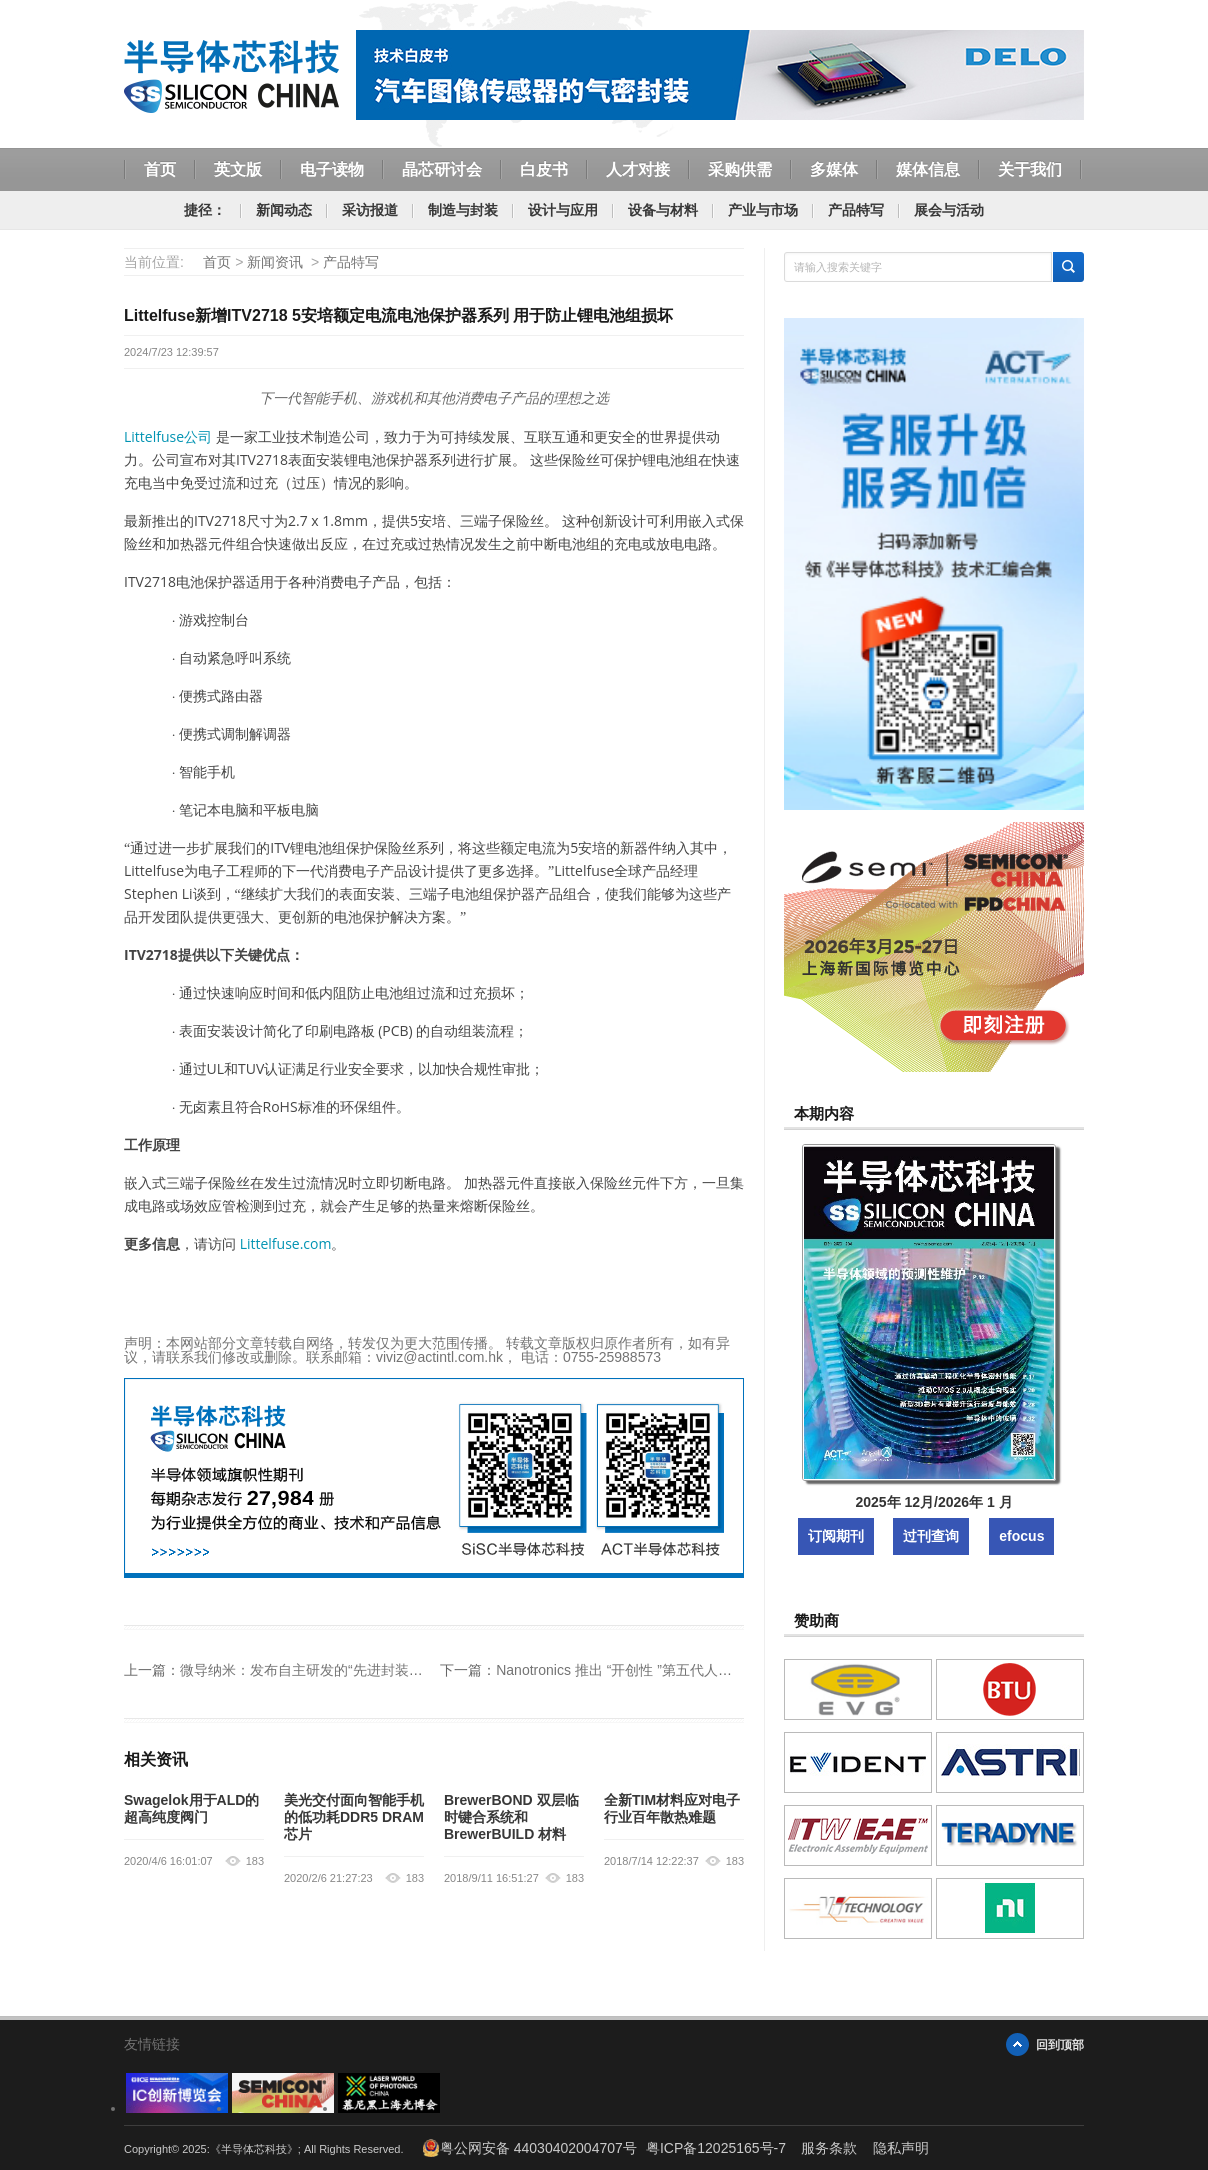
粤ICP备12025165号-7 (716, 2148)
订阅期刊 (836, 1536)
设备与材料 (663, 210)
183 (255, 1861)
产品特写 (856, 210)
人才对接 (638, 169)
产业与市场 (763, 210)
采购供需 (740, 169)
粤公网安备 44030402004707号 (529, 2148)
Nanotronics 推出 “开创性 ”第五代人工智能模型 (642, 1670)
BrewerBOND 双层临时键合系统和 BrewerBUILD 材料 (511, 1817)
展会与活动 (949, 210)
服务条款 (829, 2148)
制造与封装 (463, 210)
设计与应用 (563, 210)
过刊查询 (931, 1536)
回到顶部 (1060, 2044)
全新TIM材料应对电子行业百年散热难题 (672, 1808)
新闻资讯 (275, 262)
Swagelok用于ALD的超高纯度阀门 (191, 1808)
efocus (1021, 1536)
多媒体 (834, 169)
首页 (160, 169)
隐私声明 (901, 2148)
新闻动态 (284, 210)
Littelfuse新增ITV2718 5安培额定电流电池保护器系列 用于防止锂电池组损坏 (398, 315)
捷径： (205, 210)
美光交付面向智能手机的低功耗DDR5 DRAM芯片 (354, 1817)
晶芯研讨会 (442, 169)
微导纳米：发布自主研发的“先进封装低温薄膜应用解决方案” (366, 1670)
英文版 (238, 169)
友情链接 (152, 2044)
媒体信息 (928, 169)
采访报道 (370, 210)
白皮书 (544, 169)
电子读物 (332, 169)
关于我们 (1030, 169)
